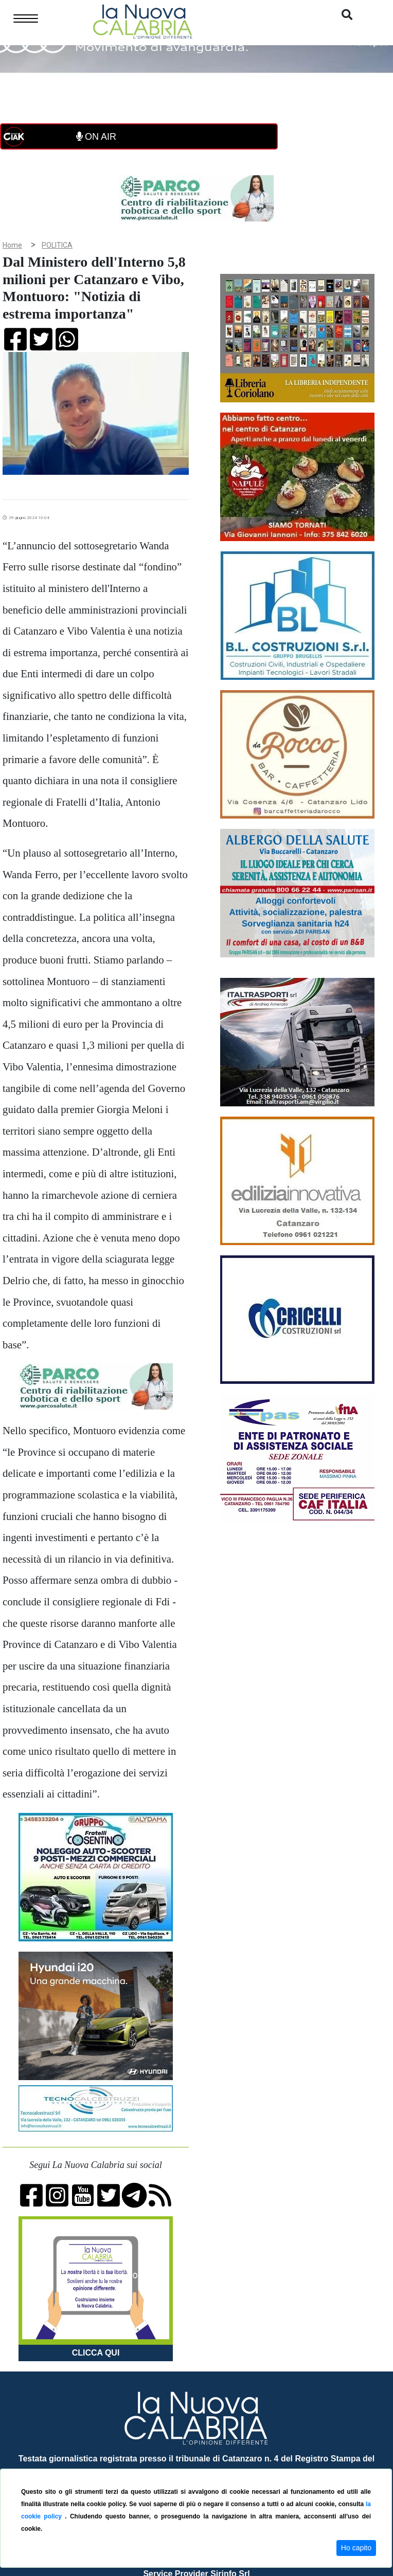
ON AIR (96, 137)
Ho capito (356, 2548)
